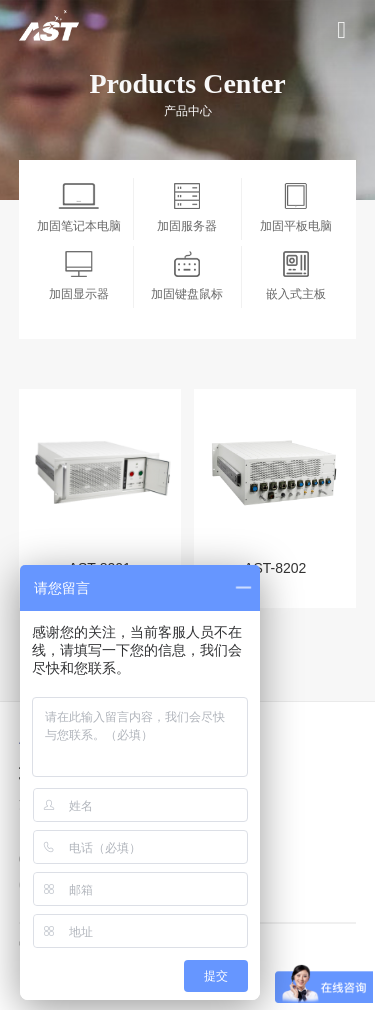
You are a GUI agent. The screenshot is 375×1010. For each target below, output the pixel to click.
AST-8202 (275, 568)
